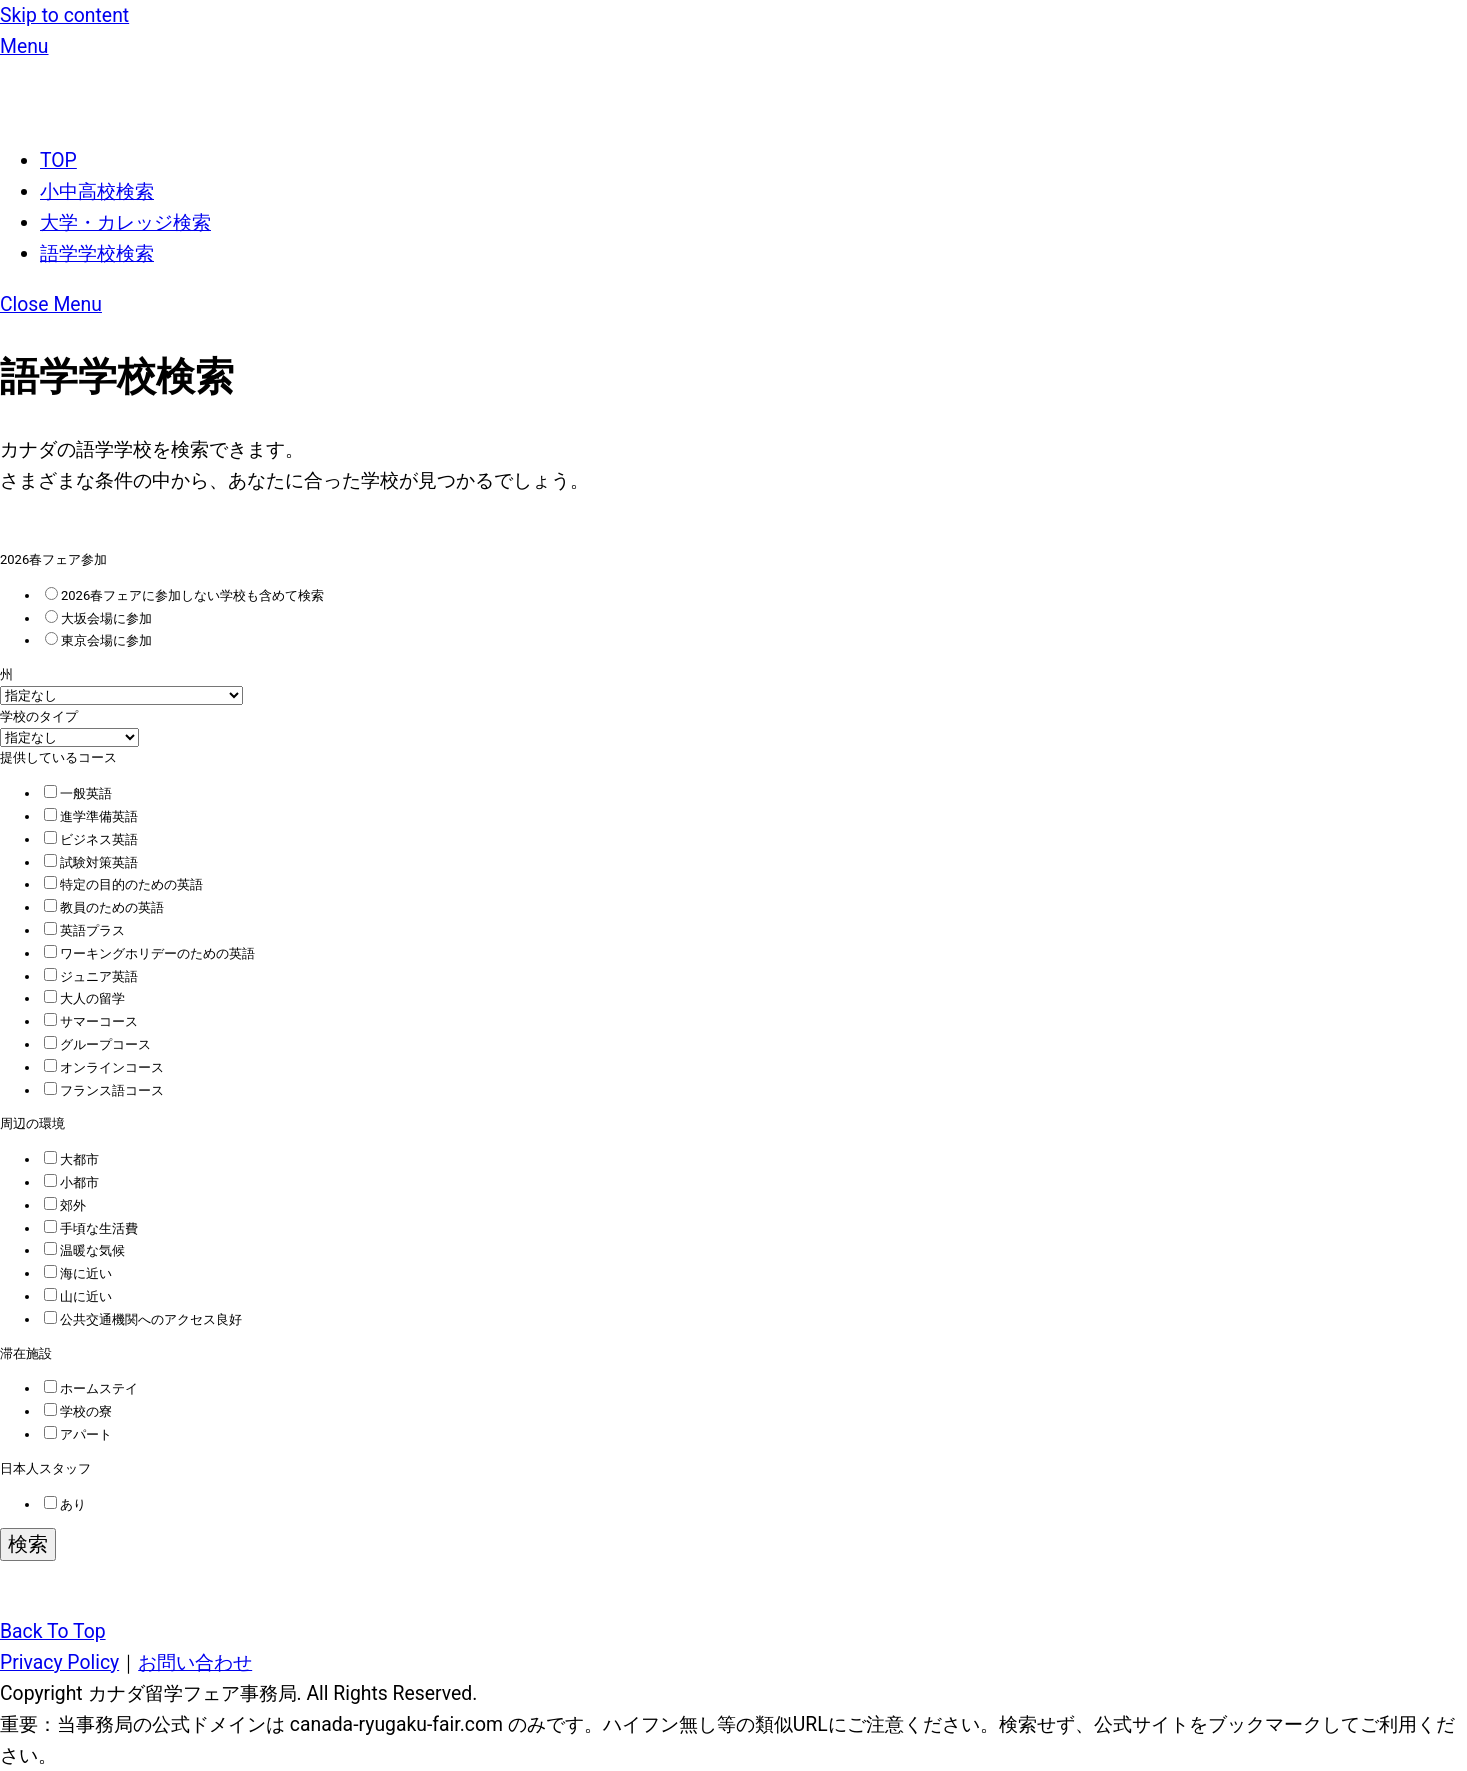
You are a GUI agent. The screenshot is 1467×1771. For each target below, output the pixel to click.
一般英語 (78, 793)
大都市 (71, 1159)
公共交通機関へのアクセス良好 (143, 1319)
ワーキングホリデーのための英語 (149, 953)
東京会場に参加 (98, 640)
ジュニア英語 (91, 976)
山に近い (78, 1296)
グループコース (97, 1044)
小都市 (71, 1182)
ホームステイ (91, 1388)
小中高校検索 (97, 191)
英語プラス (84, 930)
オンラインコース (104, 1067)
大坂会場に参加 (98, 618)
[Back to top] (53, 1631)
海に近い (78, 1273)
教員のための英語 (104, 907)
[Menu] (24, 46)
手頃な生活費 (91, 1228)
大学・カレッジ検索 (125, 222)
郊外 (65, 1205)
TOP (58, 160)
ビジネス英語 (91, 839)
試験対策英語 (91, 862)
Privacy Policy (59, 1662)
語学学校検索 (97, 253)
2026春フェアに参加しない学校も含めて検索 (184, 595)
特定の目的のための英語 (123, 884)
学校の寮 (78, 1411)
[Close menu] (51, 304)
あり (65, 1504)
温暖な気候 (84, 1250)
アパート (78, 1434)
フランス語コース (104, 1090)
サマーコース (91, 1021)
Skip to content (64, 15)
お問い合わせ (195, 1662)
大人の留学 (84, 998)
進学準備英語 (91, 816)
